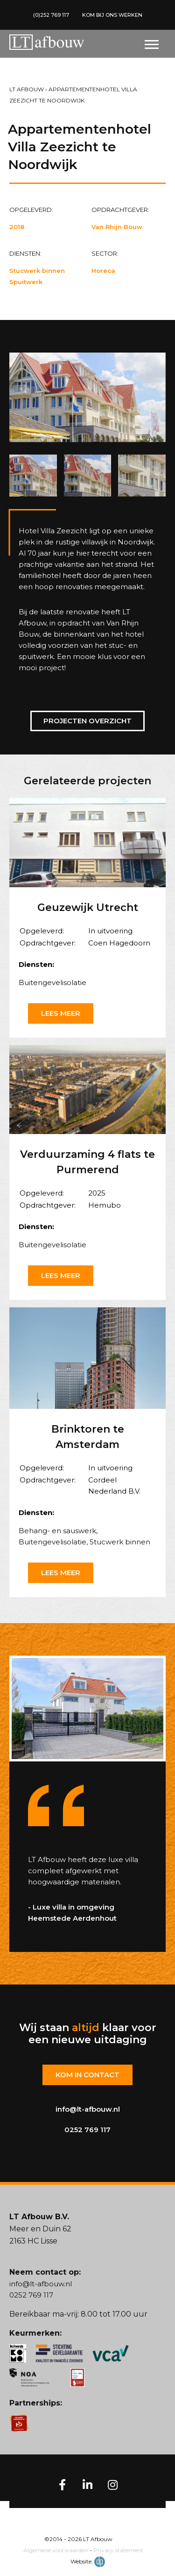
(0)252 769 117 (51, 15)
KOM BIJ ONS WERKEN (112, 15)
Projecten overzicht (87, 720)
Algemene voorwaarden (55, 2550)
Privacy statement (118, 2550)
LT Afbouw (26, 89)
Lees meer (60, 1013)
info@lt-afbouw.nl (88, 2109)
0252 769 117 (87, 2129)
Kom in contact (87, 2074)
